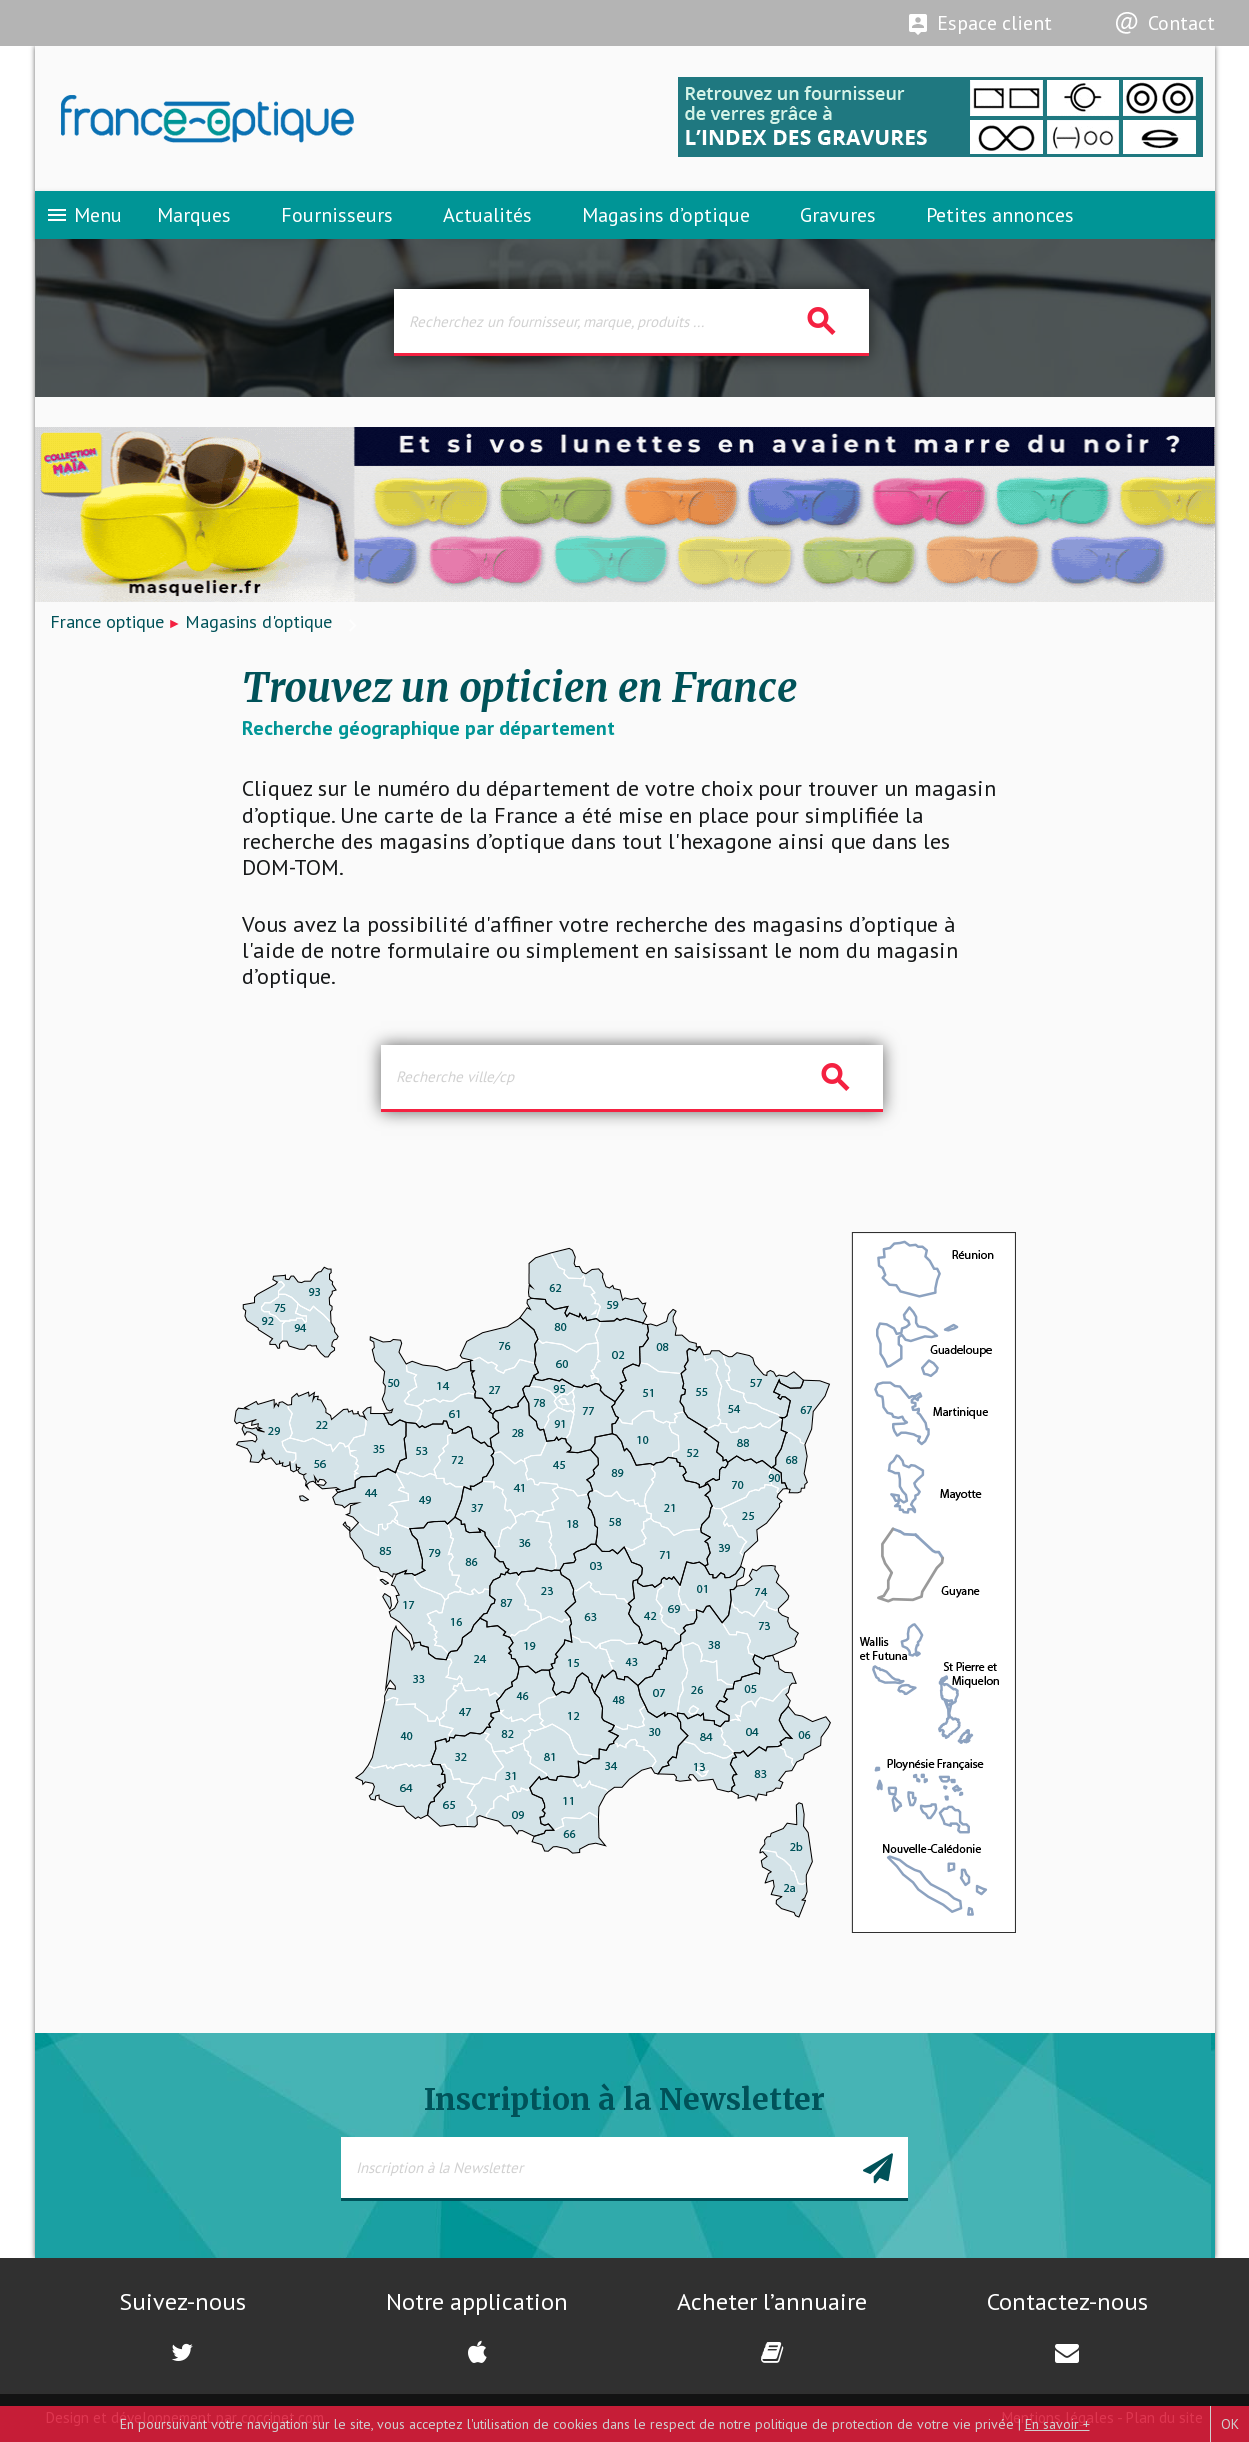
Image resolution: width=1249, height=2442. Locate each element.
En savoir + (1057, 2424)
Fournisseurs (337, 215)
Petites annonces (1000, 215)
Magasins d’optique (666, 215)
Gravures (838, 215)
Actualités (487, 215)
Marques (194, 215)
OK (1230, 2424)
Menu (83, 215)
